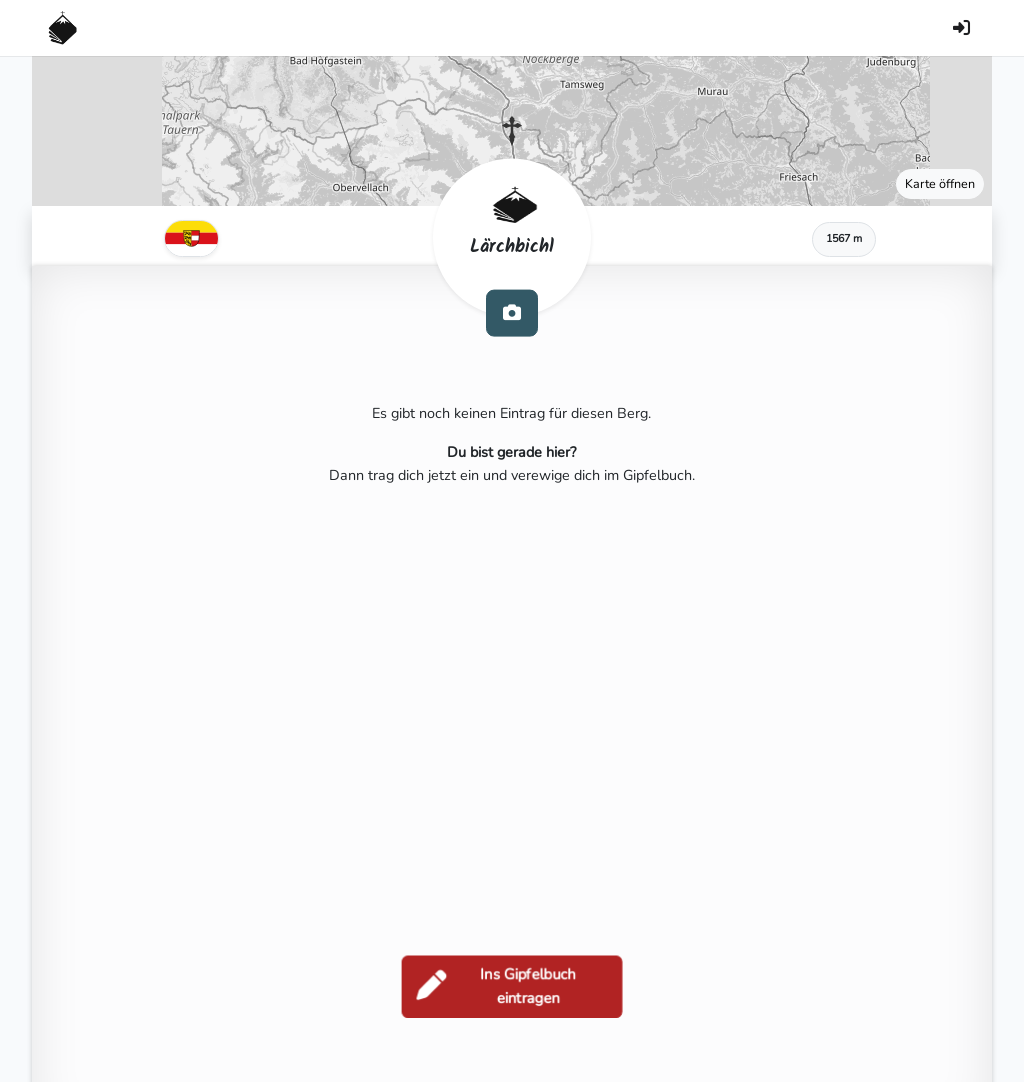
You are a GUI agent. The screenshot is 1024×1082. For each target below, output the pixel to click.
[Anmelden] (961, 28)
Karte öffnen (940, 183)
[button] (512, 131)
